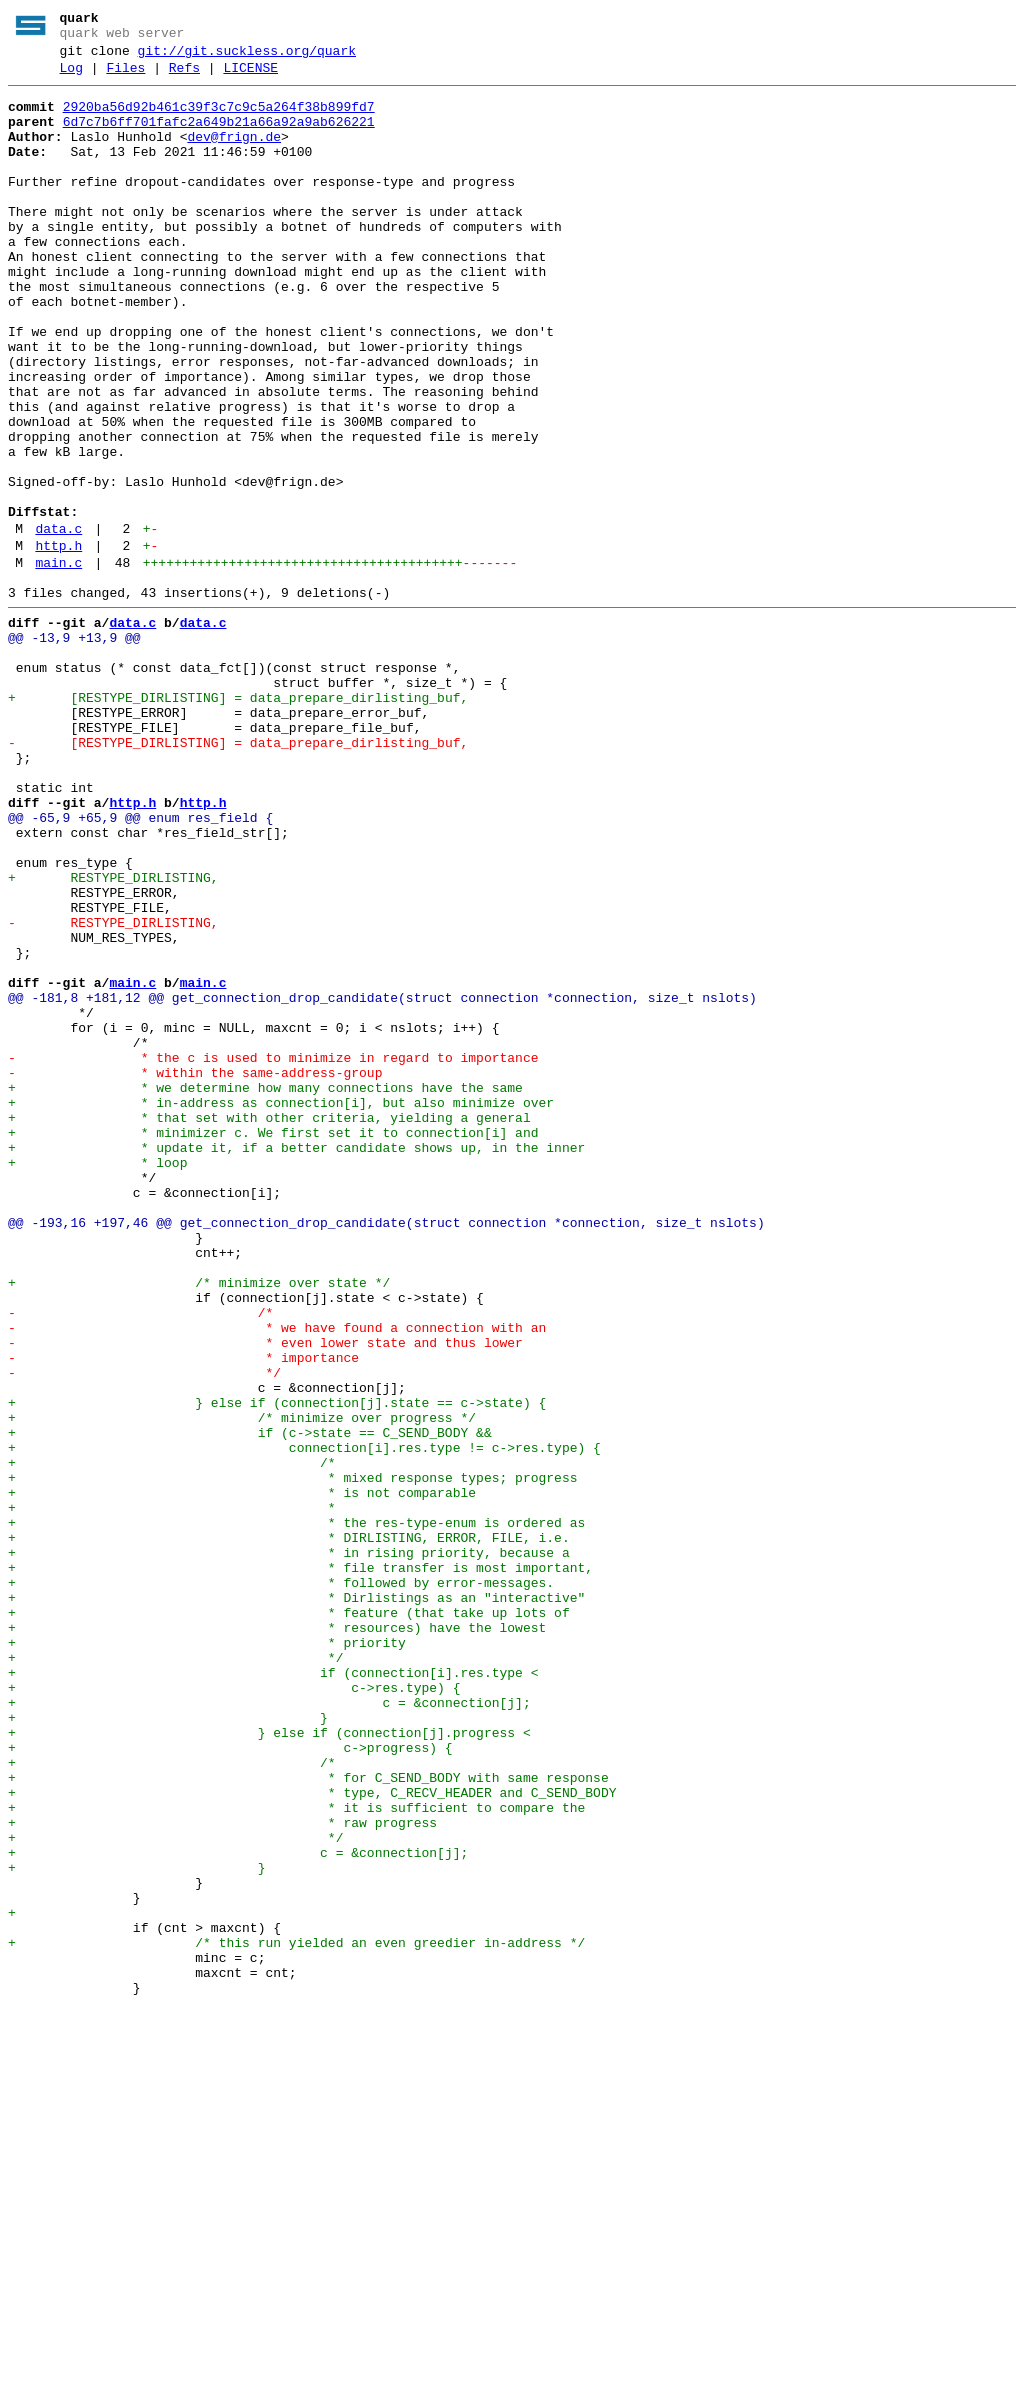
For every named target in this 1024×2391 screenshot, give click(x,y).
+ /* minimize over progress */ (242, 1685)
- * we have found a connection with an (277, 1577)
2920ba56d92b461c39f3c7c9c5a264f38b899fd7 (219, 119)
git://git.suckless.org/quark (247, 57)
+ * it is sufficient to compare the (296, 2153)
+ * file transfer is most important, (300, 1865)
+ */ (175, 1973)
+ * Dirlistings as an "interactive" (296, 1901)
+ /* (172, 1739)
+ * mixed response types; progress (292, 1757)
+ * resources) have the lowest (277, 1937)
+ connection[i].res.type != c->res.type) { (304, 1721)
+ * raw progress (222, 2171)
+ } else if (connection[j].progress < (269, 2063)
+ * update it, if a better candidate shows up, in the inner (296, 1361)
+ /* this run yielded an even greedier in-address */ (296, 2315)
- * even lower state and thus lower (265, 1595)
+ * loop (97, 1379)
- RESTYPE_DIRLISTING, (113, 1091)
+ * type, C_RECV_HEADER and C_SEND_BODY (312, 2135)
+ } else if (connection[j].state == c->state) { (277, 1667)
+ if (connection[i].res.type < (273, 1991)
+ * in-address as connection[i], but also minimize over (281, 1307)
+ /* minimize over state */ (199, 1523)
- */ (144, 1631)
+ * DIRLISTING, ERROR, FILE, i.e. (289, 1829)
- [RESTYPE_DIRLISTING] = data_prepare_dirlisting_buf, (238, 875)
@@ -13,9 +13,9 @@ (74, 749)
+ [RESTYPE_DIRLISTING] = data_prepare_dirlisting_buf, (238, 821)
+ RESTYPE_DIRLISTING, (113, 1037)
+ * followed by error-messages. (281, 1883)
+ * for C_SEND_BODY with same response (308, 2117)
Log (71, 77)
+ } (168, 2045)
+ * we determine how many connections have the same (265, 1289)
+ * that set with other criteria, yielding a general (269, 1325)
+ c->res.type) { (234, 2009)
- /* (140, 1559)
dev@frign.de (234, 155)
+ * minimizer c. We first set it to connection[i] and (273, 1343)
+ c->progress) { (230, 2081)
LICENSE (250, 77)
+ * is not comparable (242, 1775)
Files (125, 77)
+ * (172, 1793)
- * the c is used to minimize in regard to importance (273, 1253)
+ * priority (207, 1955)
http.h (58, 645)
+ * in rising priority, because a (289, 1847)
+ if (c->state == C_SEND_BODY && (250, 1703)
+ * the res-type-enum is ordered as (296, 1811)
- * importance (183, 1613)
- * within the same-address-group (195, 1271)
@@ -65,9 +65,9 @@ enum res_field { (140, 965)
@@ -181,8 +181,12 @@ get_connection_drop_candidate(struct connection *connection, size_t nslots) (382, 1181)
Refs (184, 77)
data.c (58, 625)
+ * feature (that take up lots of (289, 1919)
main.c (58, 665)
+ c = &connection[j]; (269, 2027)
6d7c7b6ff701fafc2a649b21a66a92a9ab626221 (219, 137)
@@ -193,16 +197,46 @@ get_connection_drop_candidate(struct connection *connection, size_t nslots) (386, 1451)
